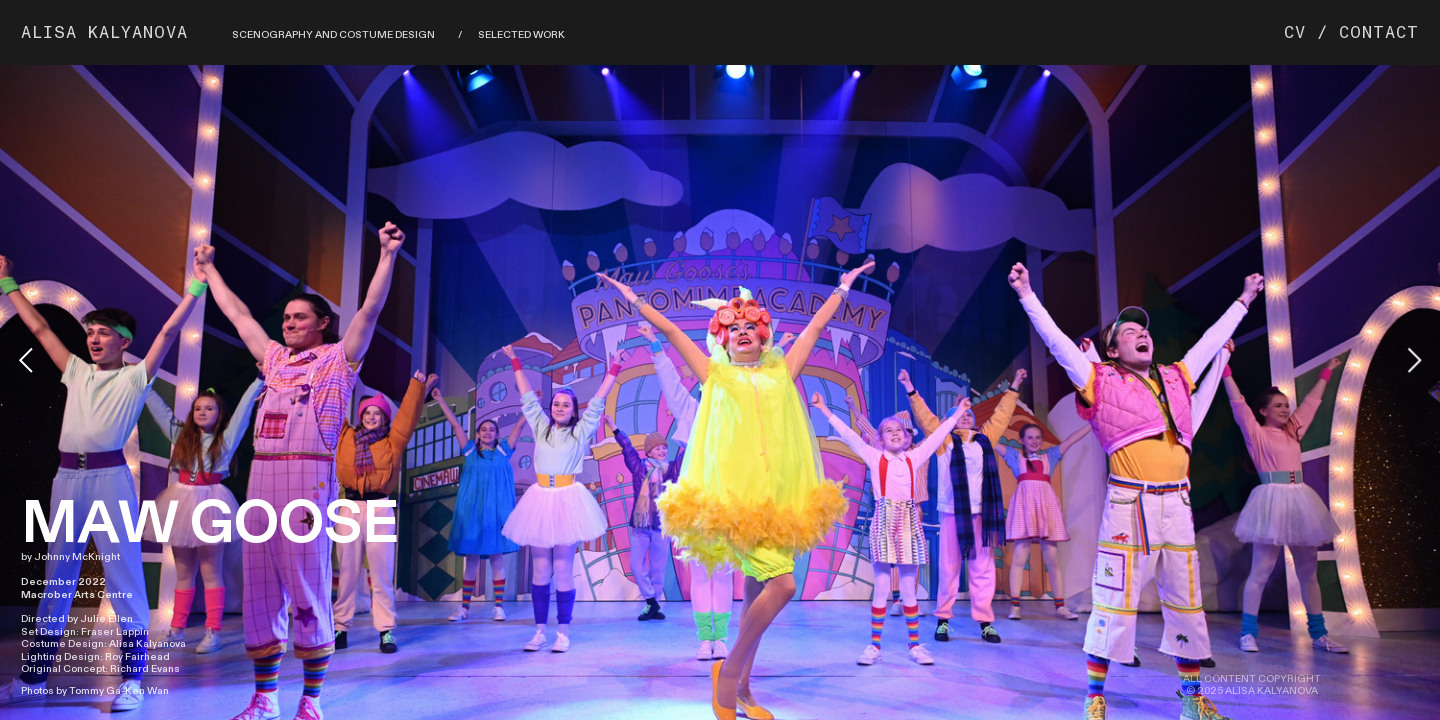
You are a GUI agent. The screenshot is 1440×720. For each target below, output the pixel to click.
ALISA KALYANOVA (105, 32)
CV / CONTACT (1351, 32)
